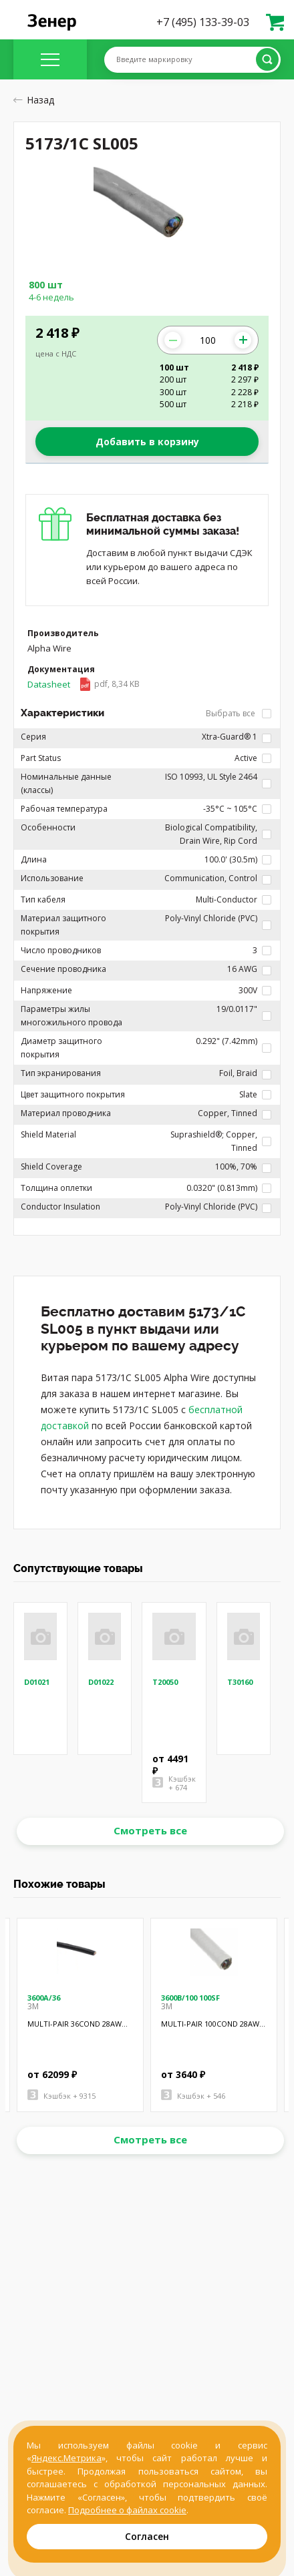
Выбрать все (238, 713)
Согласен (147, 2536)
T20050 (165, 1682)
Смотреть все (150, 1830)
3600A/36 (43, 1997)
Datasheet (83, 684)
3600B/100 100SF (190, 1997)
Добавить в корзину (147, 441)
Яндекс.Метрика (66, 2458)
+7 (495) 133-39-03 (202, 22)
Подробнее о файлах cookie (127, 2510)
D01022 (101, 1682)
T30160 (240, 1682)
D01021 (36, 1682)
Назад (33, 99)
